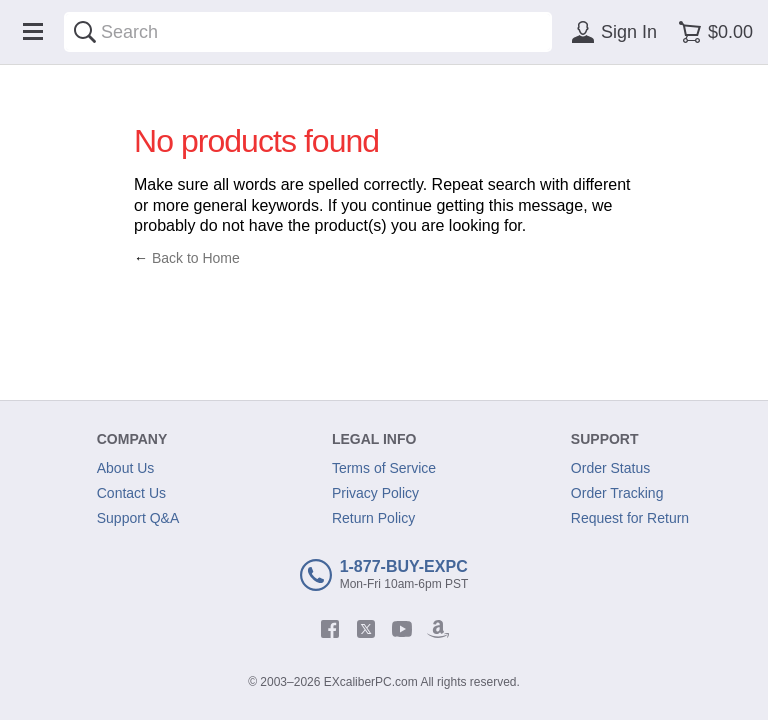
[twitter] (366, 629)
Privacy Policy (375, 493)
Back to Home (196, 258)
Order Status (610, 468)
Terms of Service (384, 468)
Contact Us (131, 493)
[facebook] (330, 629)
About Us (126, 468)
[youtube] (402, 629)
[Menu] (33, 32)
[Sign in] (611, 32)
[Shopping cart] (712, 32)
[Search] (85, 32)
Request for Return (630, 518)
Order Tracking (617, 493)
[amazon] (438, 629)
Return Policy (373, 518)
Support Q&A (138, 518)
